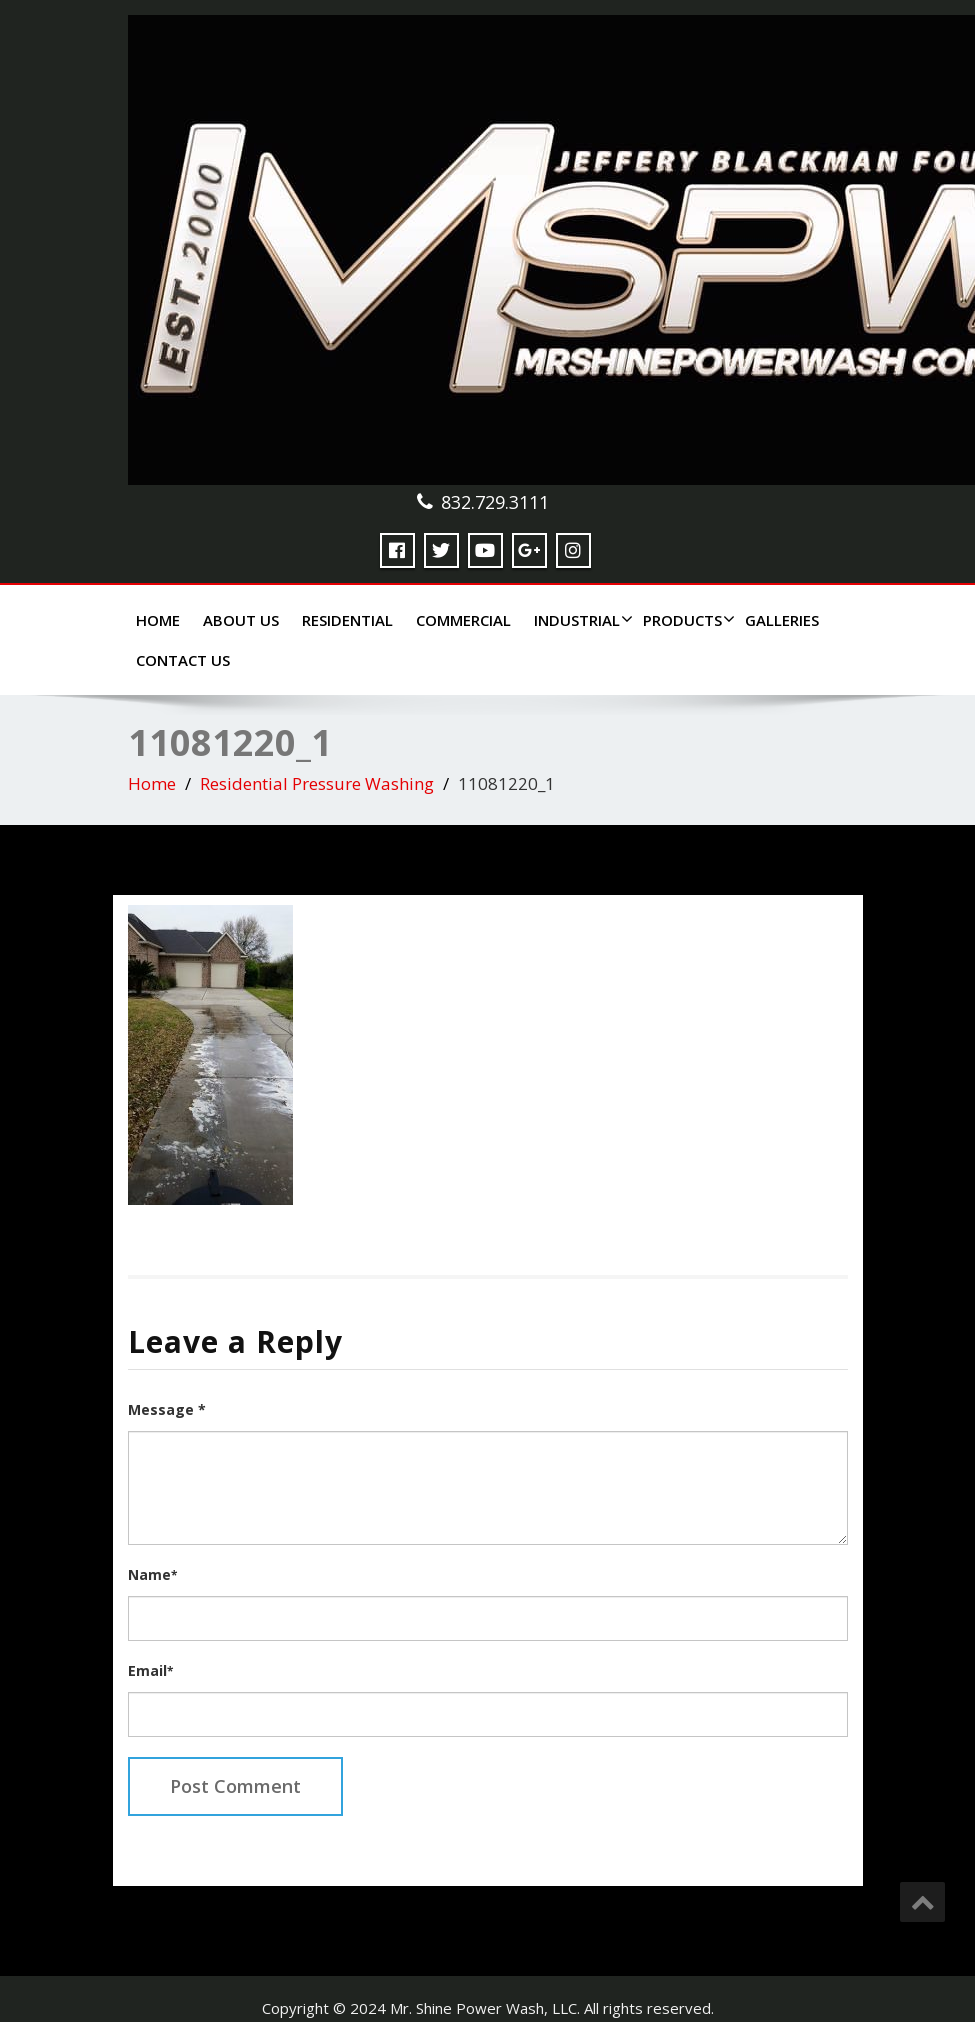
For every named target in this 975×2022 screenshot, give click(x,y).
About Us (241, 620)
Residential (347, 620)
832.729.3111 (495, 502)
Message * (167, 1409)
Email (150, 1670)
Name (152, 1574)
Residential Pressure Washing (317, 783)
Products (686, 620)
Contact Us (183, 660)
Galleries (782, 620)
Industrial (581, 620)
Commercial (463, 620)
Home (158, 620)
